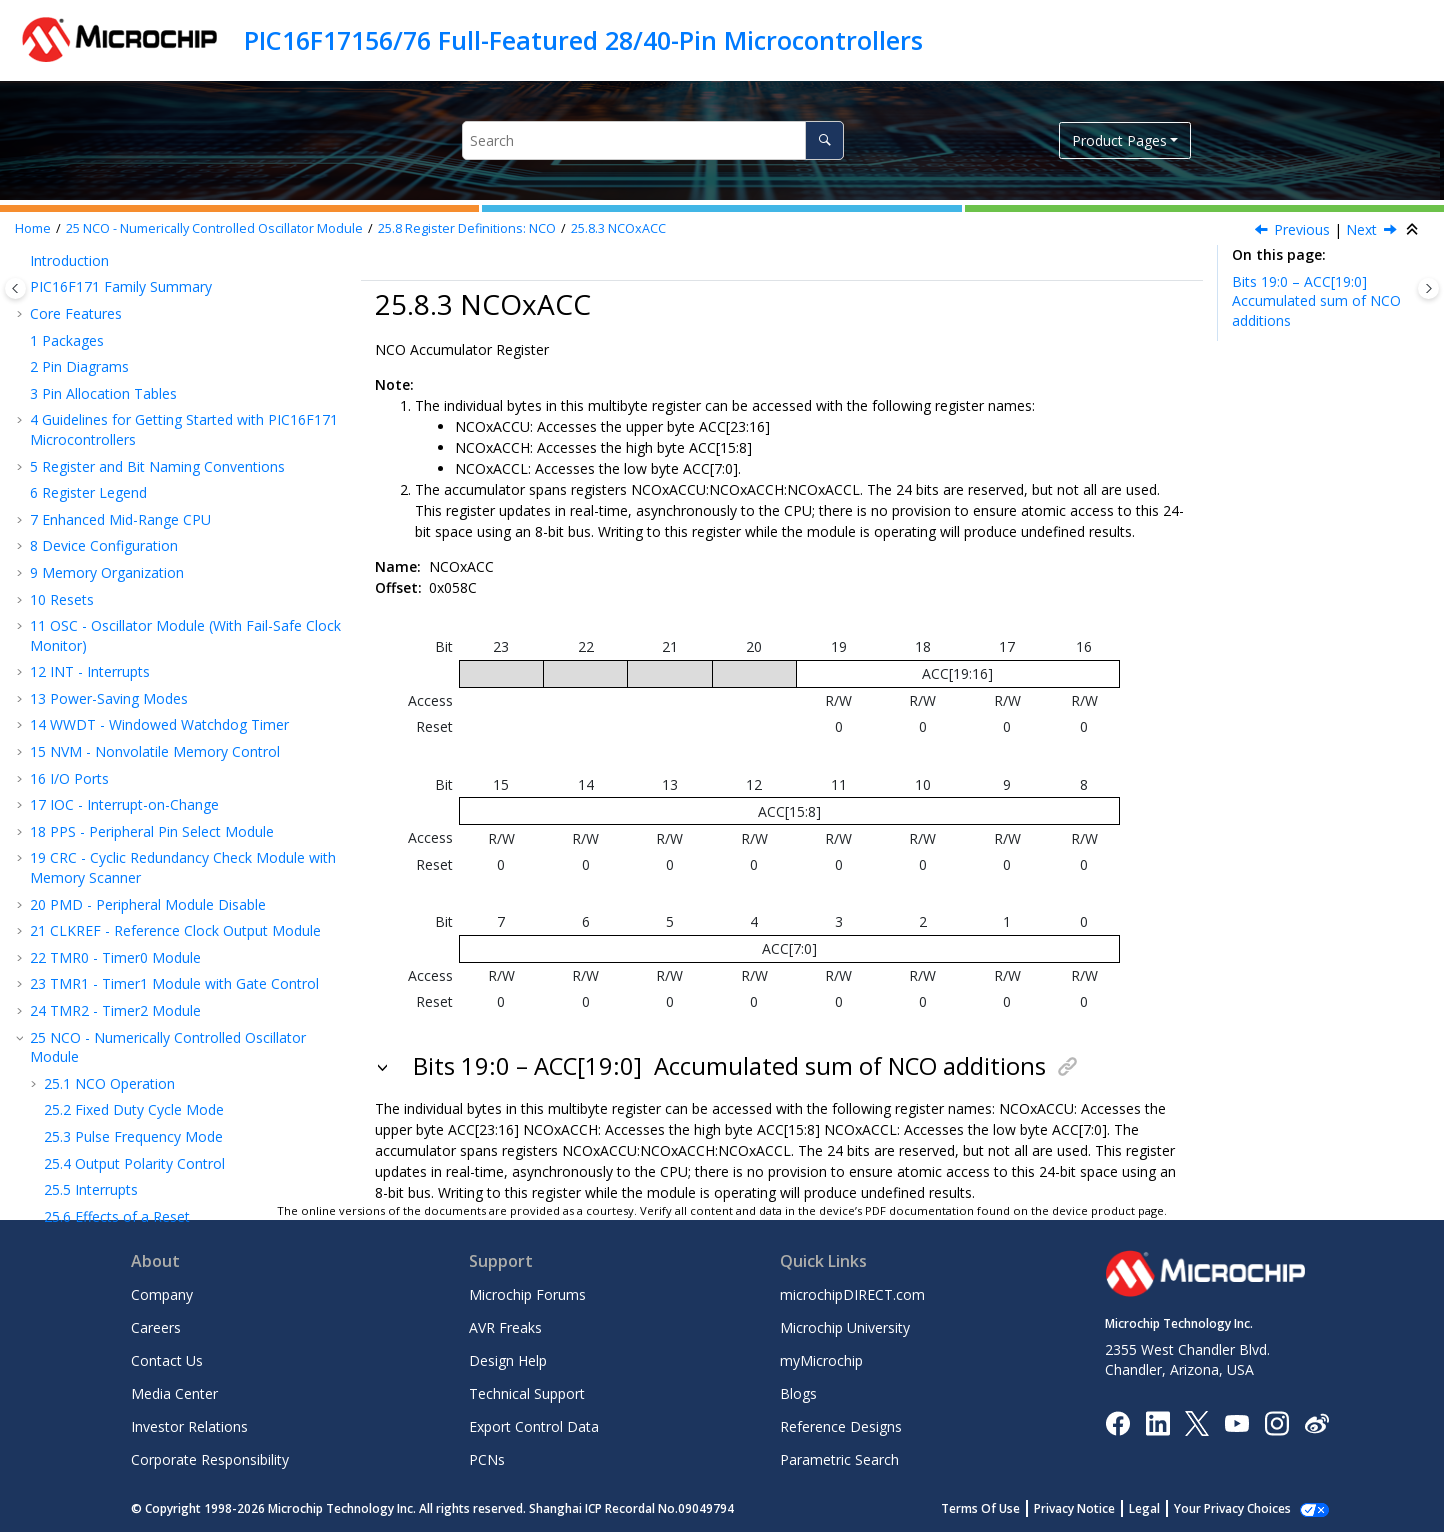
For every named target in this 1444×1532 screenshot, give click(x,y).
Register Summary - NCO (141, 530)
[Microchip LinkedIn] (1157, 1421)
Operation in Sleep (119, 370)
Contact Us (167, 1360)
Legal (1166, 1508)
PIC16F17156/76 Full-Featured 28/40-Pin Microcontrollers (583, 40)
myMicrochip (821, 1360)
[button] (36, 265)
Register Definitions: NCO (467, 228)
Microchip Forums (527, 1294)
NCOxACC (618, 228)
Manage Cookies (1243, 1508)
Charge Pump (84, 1007)
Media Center (174, 1393)
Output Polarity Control (134, 291)
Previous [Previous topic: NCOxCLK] (1302, 229)
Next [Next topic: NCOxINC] (1361, 229)
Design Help (508, 1360)
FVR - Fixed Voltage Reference (137, 927)
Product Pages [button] (1119, 140)
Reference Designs (841, 1426)
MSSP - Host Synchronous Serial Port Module (187, 729)
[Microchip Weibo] (1316, 1422)
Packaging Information (113, 1167)
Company (162, 1294)
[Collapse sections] (1414, 230)
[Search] (824, 140)
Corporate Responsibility (210, 1459)
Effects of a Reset (117, 344)
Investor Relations (189, 1426)
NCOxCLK (111, 450)
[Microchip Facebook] (1117, 1421)
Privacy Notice (1096, 1508)
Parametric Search (839, 1459)
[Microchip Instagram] (1276, 1421)
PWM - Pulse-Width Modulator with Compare (186, 675)
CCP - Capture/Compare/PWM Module (164, 603)
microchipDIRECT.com (852, 1294)
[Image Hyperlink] (1236, 1422)
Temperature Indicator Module (139, 954)
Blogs (798, 1393)
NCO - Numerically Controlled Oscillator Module (214, 228)
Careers (156, 1327)
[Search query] (653, 140)
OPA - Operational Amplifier (129, 848)
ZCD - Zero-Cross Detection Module (158, 981)
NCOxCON (113, 424)
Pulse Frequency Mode (133, 264)
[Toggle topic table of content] (1428, 288)
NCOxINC (110, 503)
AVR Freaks (505, 1327)
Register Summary (99, 1087)
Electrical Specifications (115, 1114)
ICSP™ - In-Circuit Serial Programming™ (167, 1060)
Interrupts (91, 317)
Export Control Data (534, 1426)
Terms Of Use (1002, 1508)
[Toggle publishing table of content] (15, 288)
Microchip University (845, 1327)
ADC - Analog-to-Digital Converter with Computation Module (165, 811)
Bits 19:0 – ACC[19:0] (1316, 301)
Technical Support (527, 1393)
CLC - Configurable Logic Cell (133, 702)
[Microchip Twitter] (1197, 1421)
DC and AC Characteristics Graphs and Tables (187, 1140)
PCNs (487, 1459)
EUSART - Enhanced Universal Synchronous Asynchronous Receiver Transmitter (180, 765)
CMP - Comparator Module (128, 901)
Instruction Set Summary (120, 1034)
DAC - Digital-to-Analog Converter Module (176, 874)
